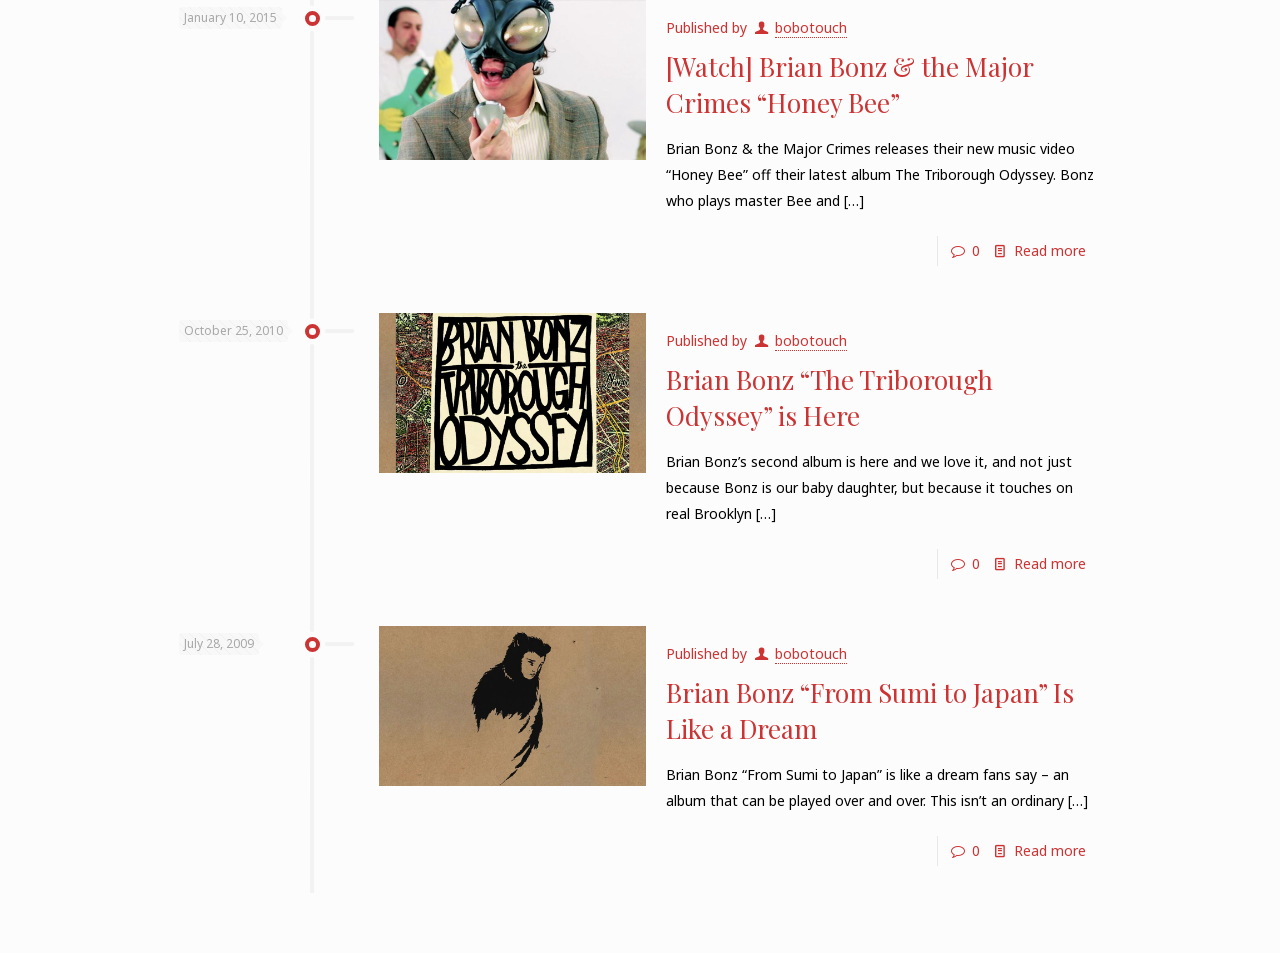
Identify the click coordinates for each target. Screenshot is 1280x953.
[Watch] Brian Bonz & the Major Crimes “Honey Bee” (849, 84)
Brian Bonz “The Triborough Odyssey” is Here (829, 397)
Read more (1050, 250)
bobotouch (811, 27)
